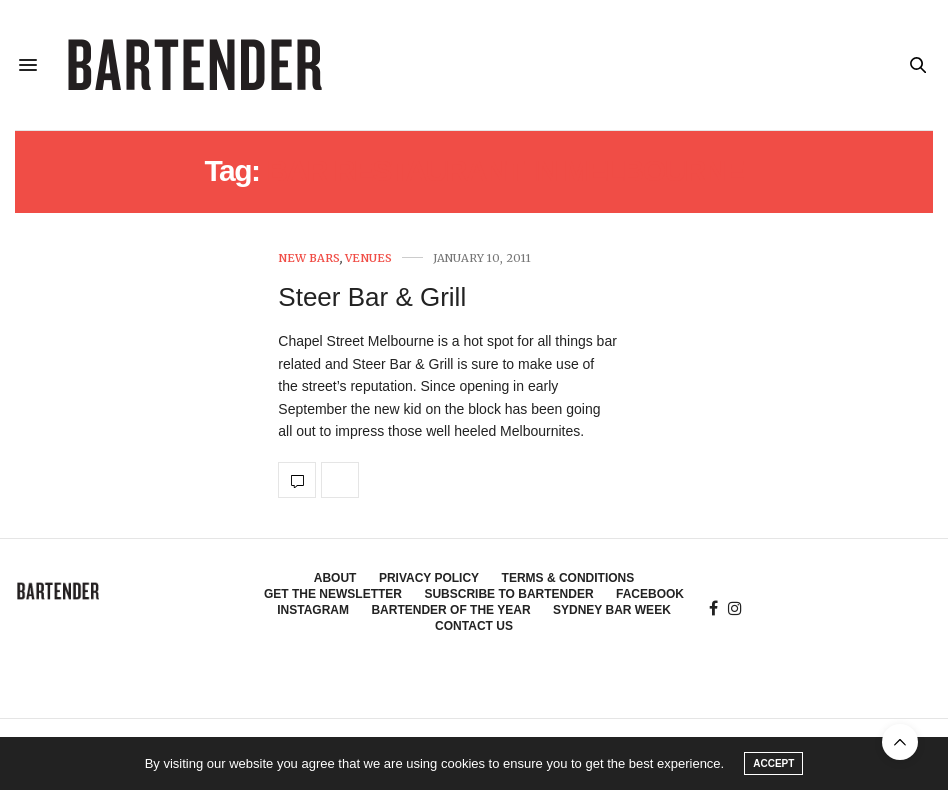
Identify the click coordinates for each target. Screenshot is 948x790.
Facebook (650, 594)
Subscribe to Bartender (508, 594)
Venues (368, 258)
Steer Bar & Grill (372, 297)
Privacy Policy (429, 578)
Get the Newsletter (333, 594)
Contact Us (474, 626)
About (335, 578)
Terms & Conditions (568, 578)
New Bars (309, 258)
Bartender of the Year (450, 610)
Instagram (313, 610)
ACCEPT (773, 763)
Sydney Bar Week (612, 610)
